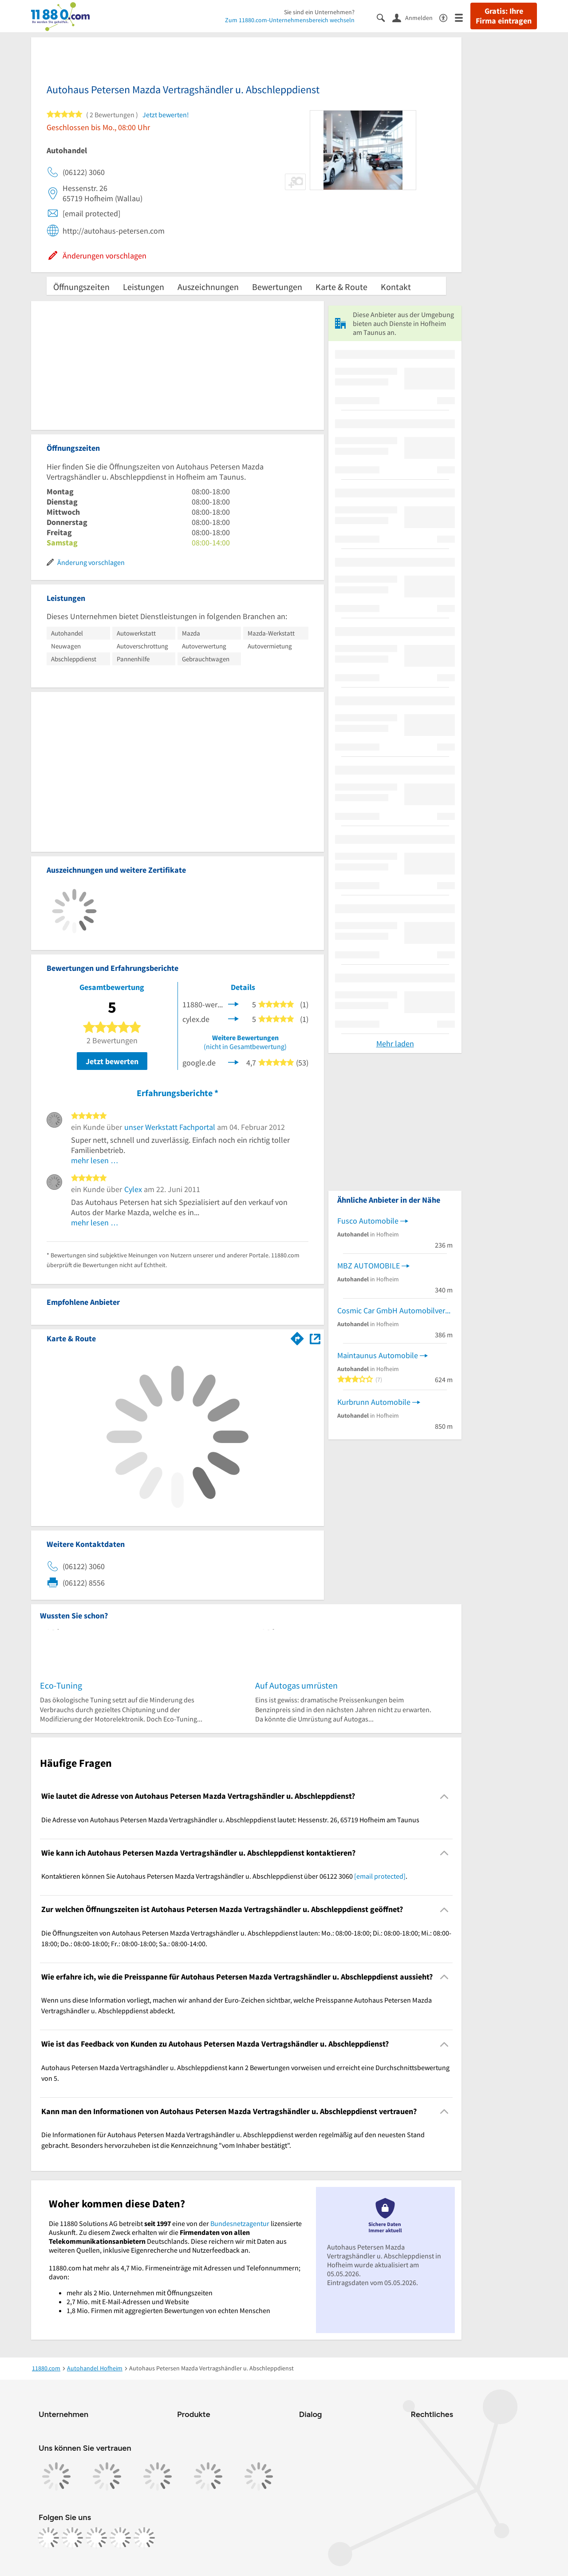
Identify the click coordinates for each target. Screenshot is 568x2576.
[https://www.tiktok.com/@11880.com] (96, 2538)
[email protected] (380, 1876)
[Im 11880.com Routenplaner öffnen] (297, 1336)
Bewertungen (277, 286)
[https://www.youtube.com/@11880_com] (144, 2538)
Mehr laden (395, 1043)
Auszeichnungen (208, 286)
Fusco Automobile (367, 1221)
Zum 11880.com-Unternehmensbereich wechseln (290, 20)
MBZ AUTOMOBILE (368, 1265)
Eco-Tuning (61, 1685)
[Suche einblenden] (384, 17)
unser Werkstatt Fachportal (169, 1127)
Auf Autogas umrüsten (296, 1685)
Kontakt (396, 286)
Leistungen (143, 286)
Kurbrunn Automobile (373, 1402)
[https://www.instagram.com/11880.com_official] (72, 2538)
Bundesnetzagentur (239, 2223)
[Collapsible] (444, 1796)
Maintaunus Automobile (377, 1355)
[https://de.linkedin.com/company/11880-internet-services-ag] (120, 2538)
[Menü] (462, 17)
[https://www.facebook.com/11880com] (48, 2538)
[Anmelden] (415, 17)
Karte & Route (341, 286)
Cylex (133, 1189)
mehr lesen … (94, 1160)
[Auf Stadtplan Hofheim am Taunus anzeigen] (315, 1338)
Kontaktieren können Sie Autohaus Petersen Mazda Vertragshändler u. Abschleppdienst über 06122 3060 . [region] (224, 1876)
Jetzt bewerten (112, 1061)
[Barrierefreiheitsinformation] (447, 17)
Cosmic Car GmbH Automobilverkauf (395, 1310)
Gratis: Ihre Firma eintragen (504, 16)
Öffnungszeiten (81, 286)
